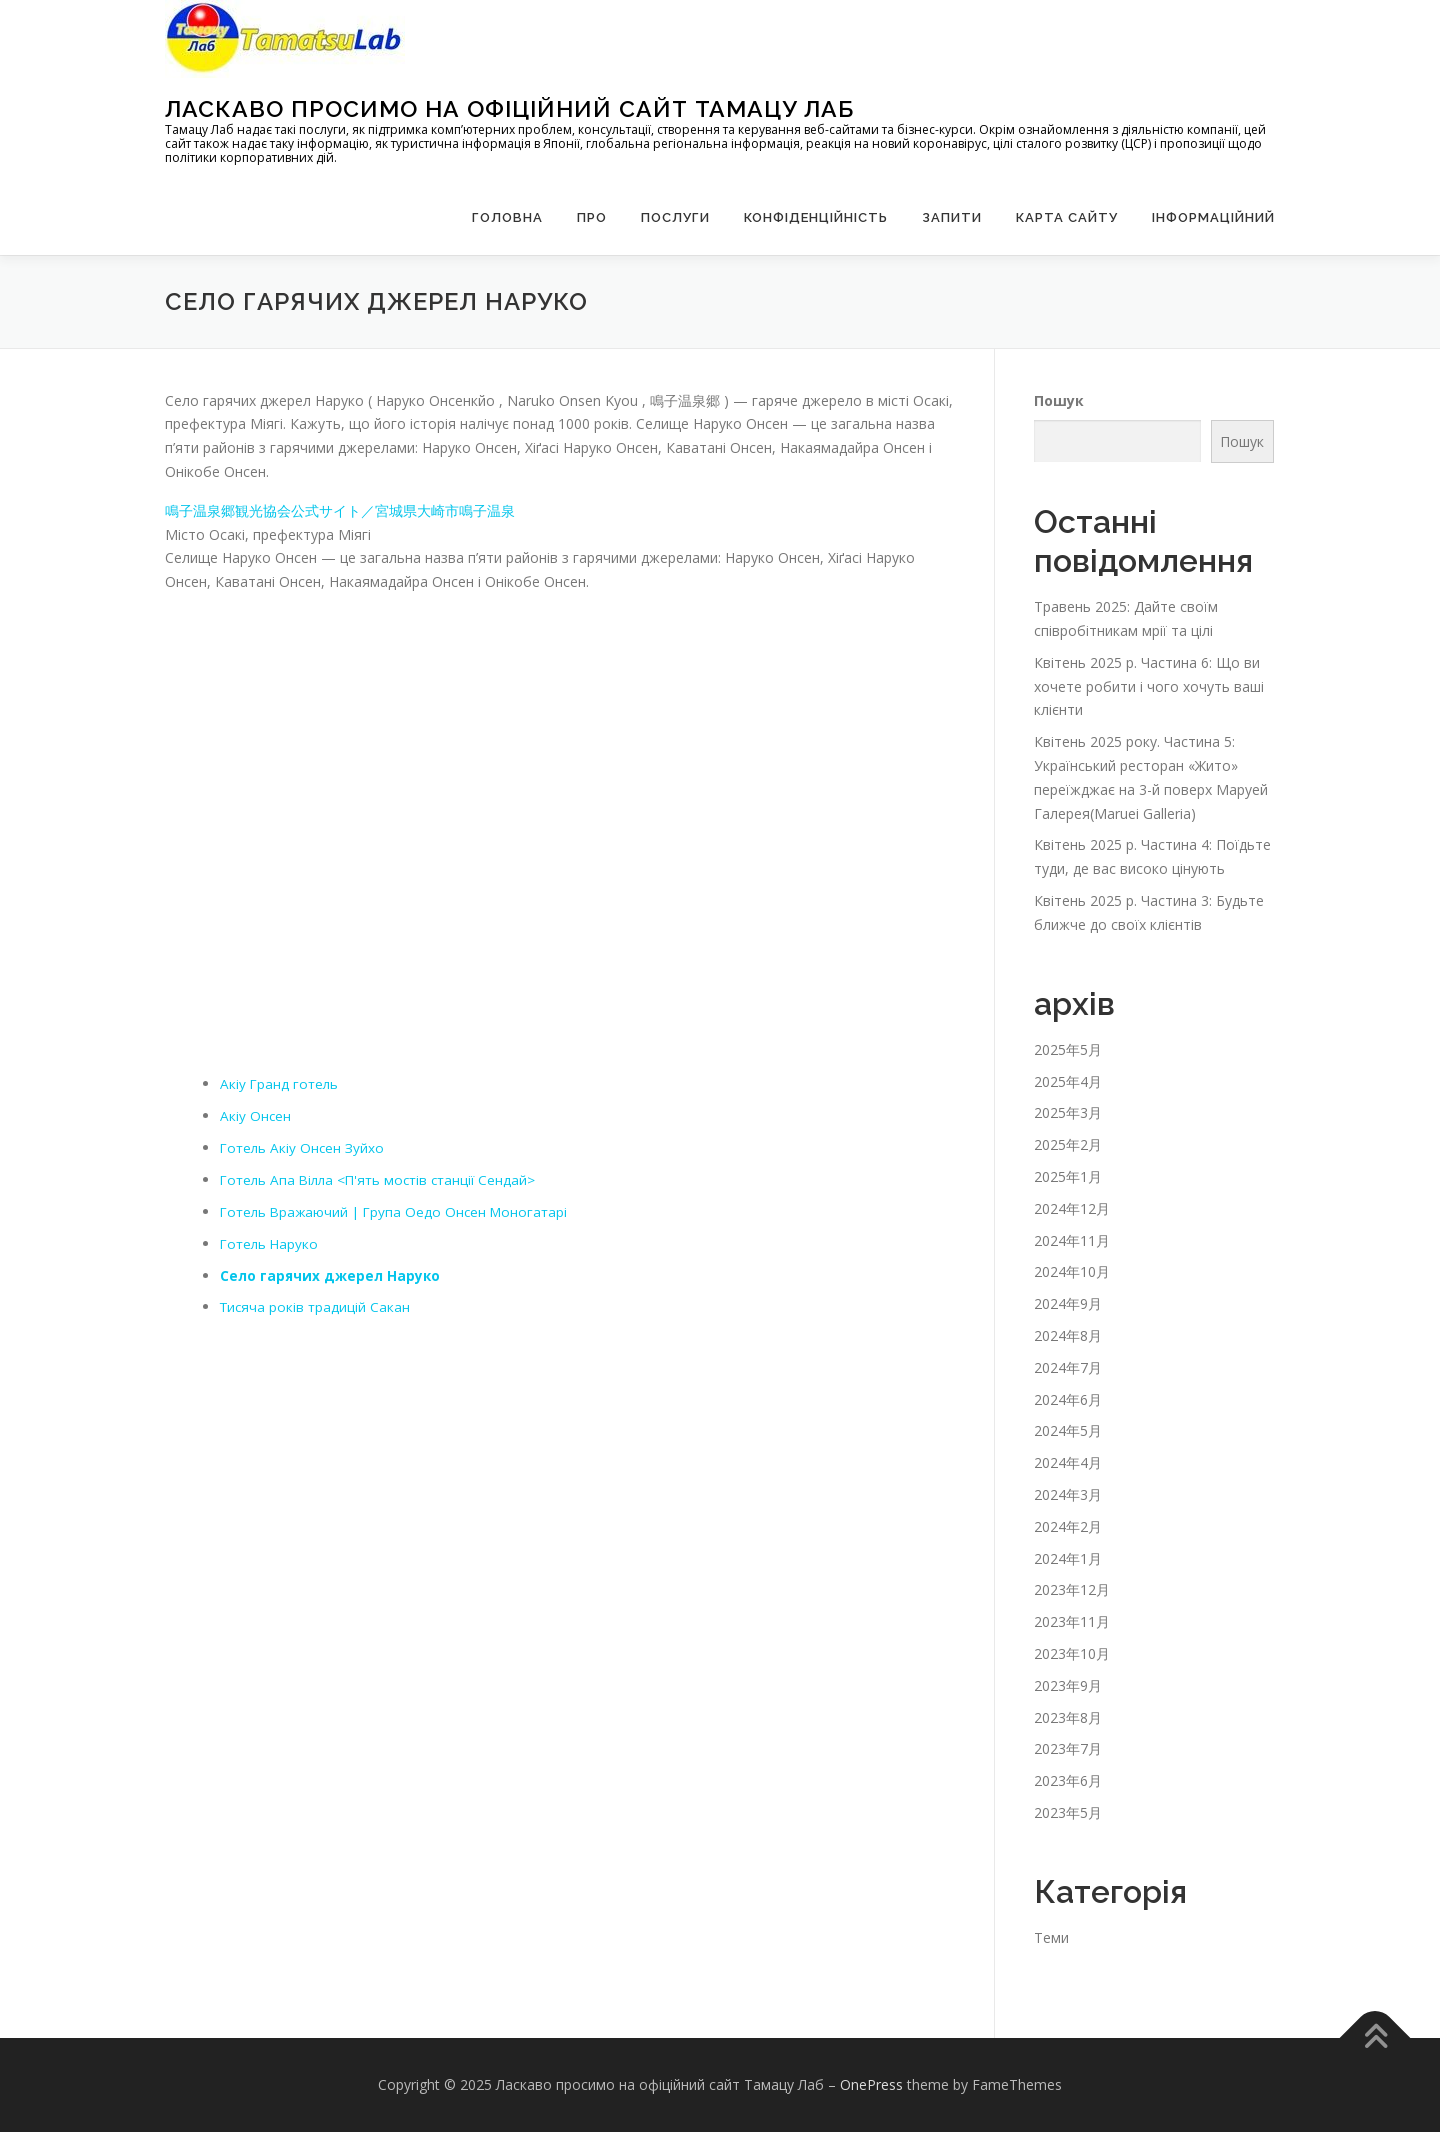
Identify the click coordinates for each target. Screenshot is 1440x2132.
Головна (507, 217)
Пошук (1059, 399)
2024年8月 (1068, 1335)
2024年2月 (1068, 1526)
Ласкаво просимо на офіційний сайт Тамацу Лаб (509, 108)
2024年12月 (1072, 1208)
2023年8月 (1068, 1717)
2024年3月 (1068, 1494)
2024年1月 (1068, 1558)
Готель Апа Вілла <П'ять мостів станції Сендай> (384, 1178)
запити (952, 217)
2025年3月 (1068, 1112)
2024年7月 (1068, 1367)
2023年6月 (1068, 1780)
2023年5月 (1068, 1812)
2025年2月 (1068, 1144)
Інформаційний (1213, 217)
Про (592, 217)
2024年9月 (1068, 1303)
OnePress (871, 2084)
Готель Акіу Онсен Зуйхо (304, 1146)
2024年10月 (1072, 1271)
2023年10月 (1072, 1653)
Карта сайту (1067, 217)
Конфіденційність (816, 217)
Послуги (675, 217)
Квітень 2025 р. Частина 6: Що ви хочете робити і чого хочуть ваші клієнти (1149, 686)
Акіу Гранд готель (280, 1083)
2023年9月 (1068, 1685)
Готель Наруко (271, 1242)
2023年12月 (1072, 1589)
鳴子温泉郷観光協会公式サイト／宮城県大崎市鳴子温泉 (340, 510)
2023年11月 (1072, 1621)
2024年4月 (1068, 1462)
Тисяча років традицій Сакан (317, 1305)
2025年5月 (1068, 1049)
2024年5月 (1068, 1430)
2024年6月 (1068, 1399)
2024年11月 (1072, 1240)
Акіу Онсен (256, 1114)
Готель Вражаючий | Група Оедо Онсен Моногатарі (399, 1210)
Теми (1051, 1937)
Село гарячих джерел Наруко (331, 1273)
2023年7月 (1068, 1748)
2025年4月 (1068, 1081)
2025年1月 (1068, 1176)
